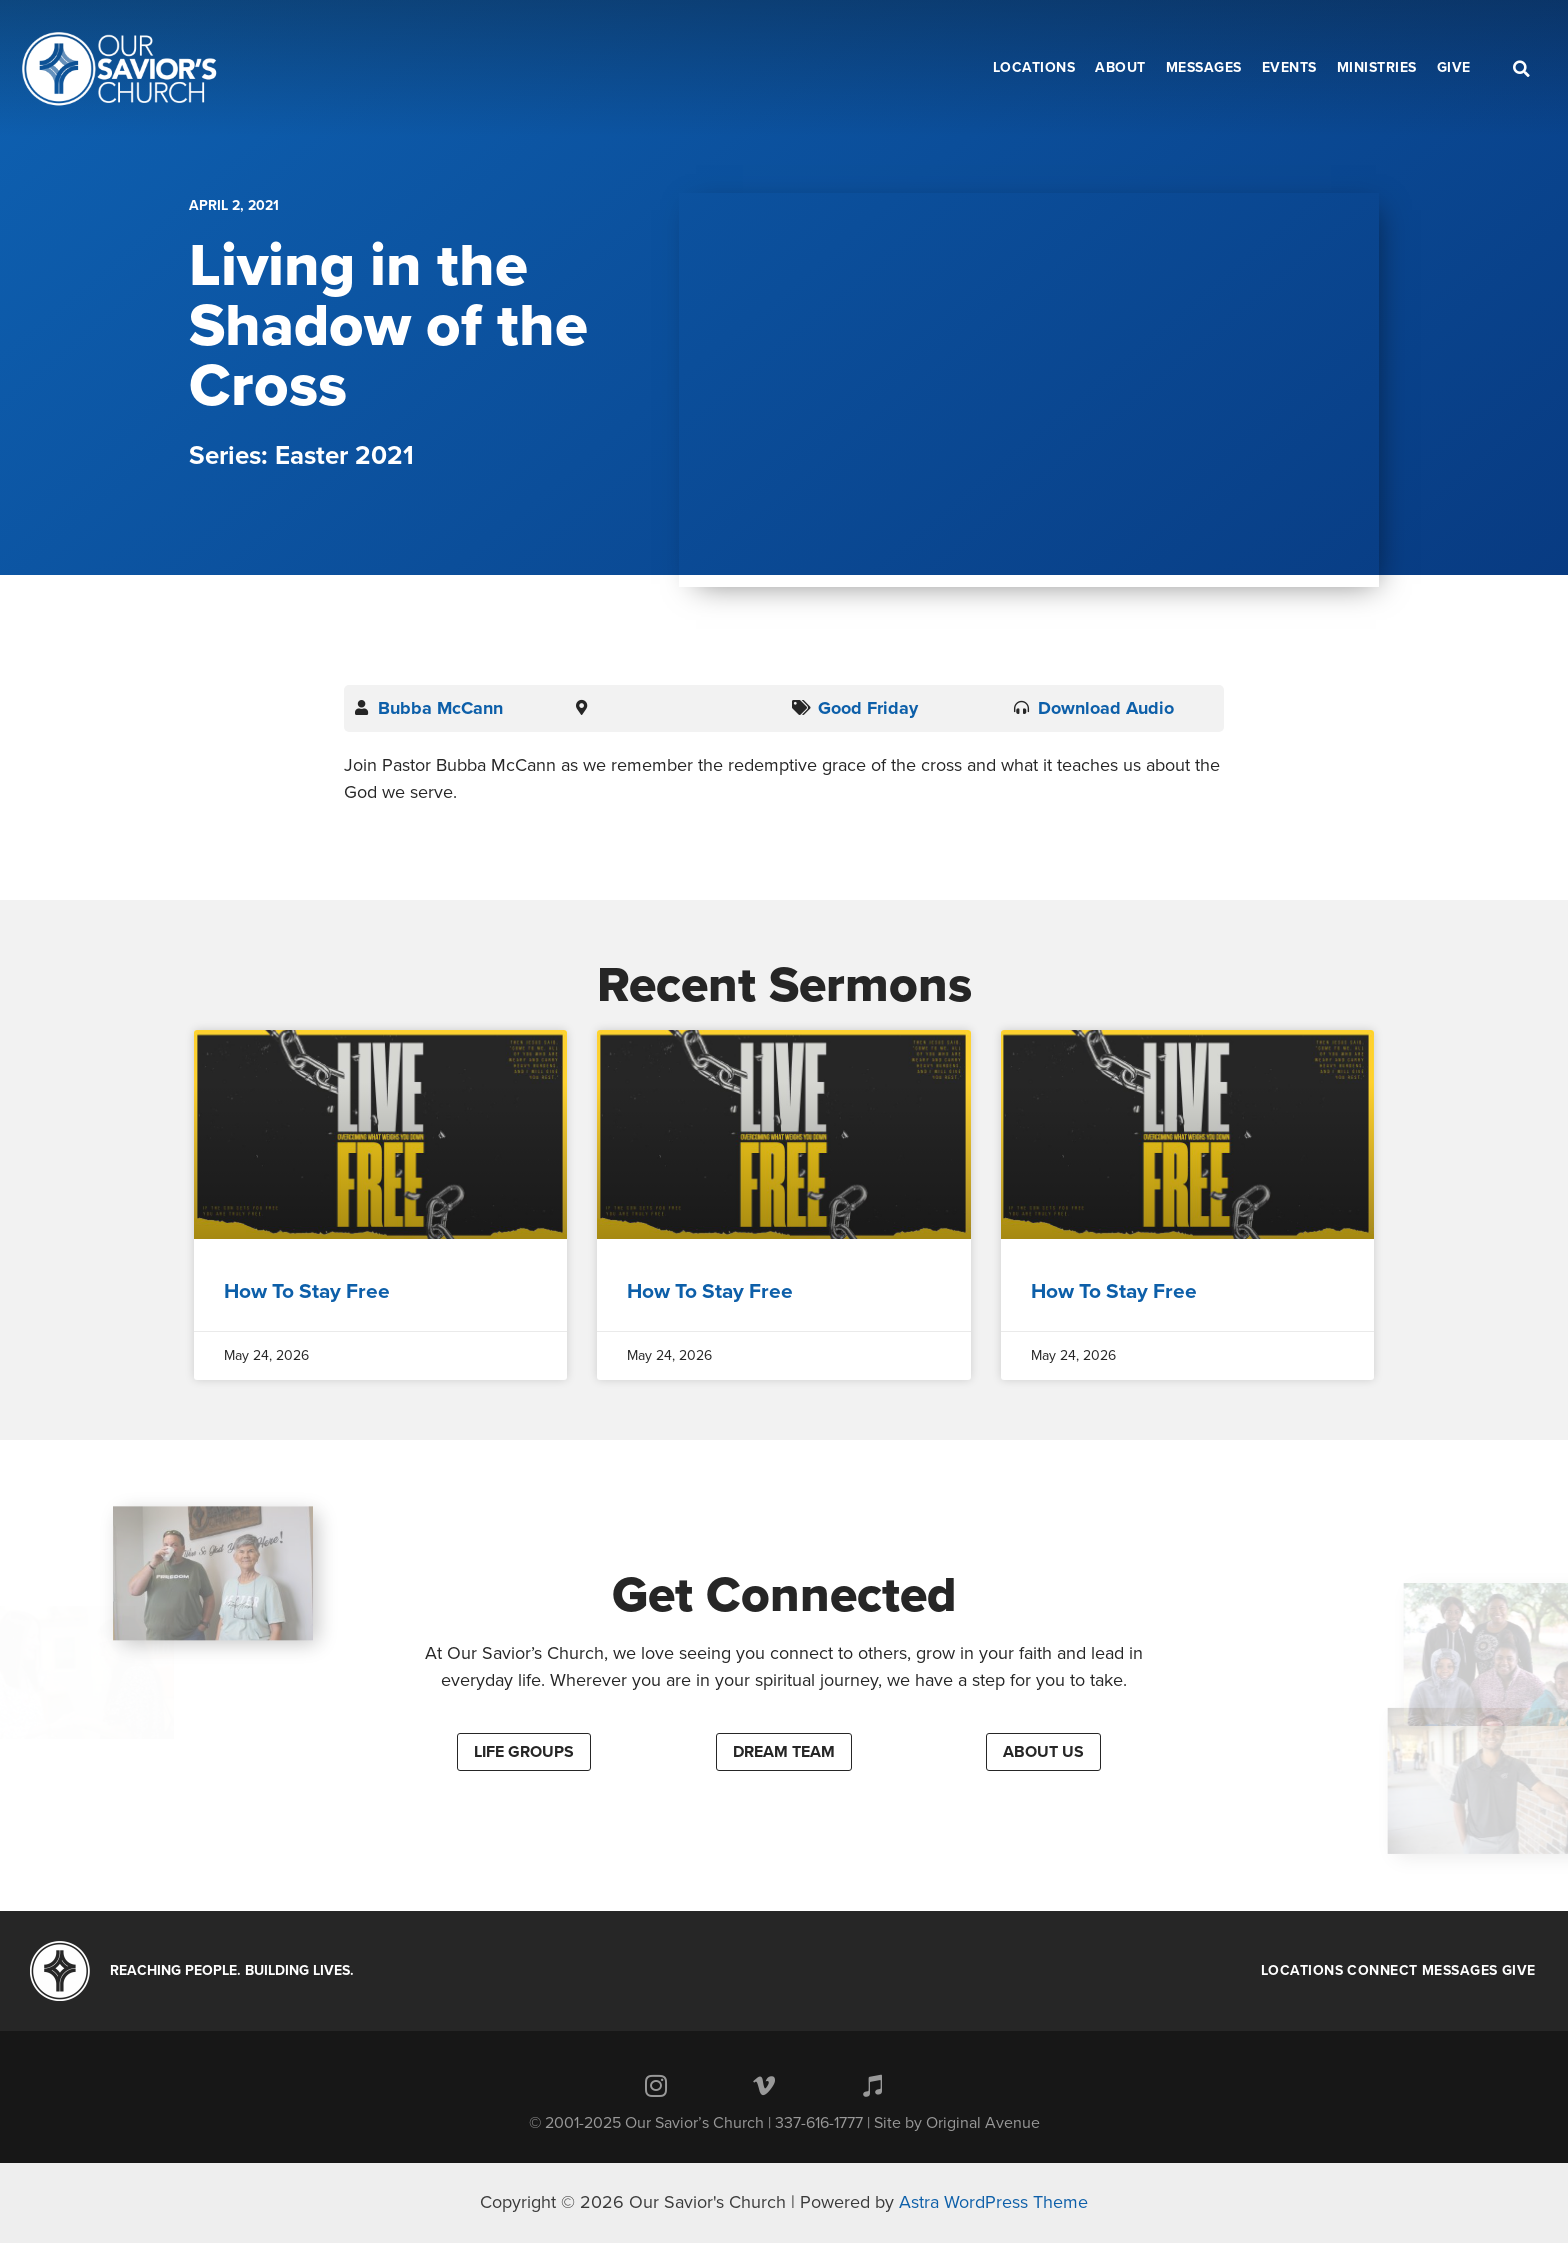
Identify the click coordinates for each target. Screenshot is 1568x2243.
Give (1519, 1971)
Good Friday (868, 708)
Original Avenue (983, 2123)
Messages (1460, 1971)
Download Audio (1106, 708)
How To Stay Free (307, 1291)
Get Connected (784, 1595)
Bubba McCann (440, 708)
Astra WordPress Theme (993, 2202)
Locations (1302, 1971)
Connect (1382, 1971)
